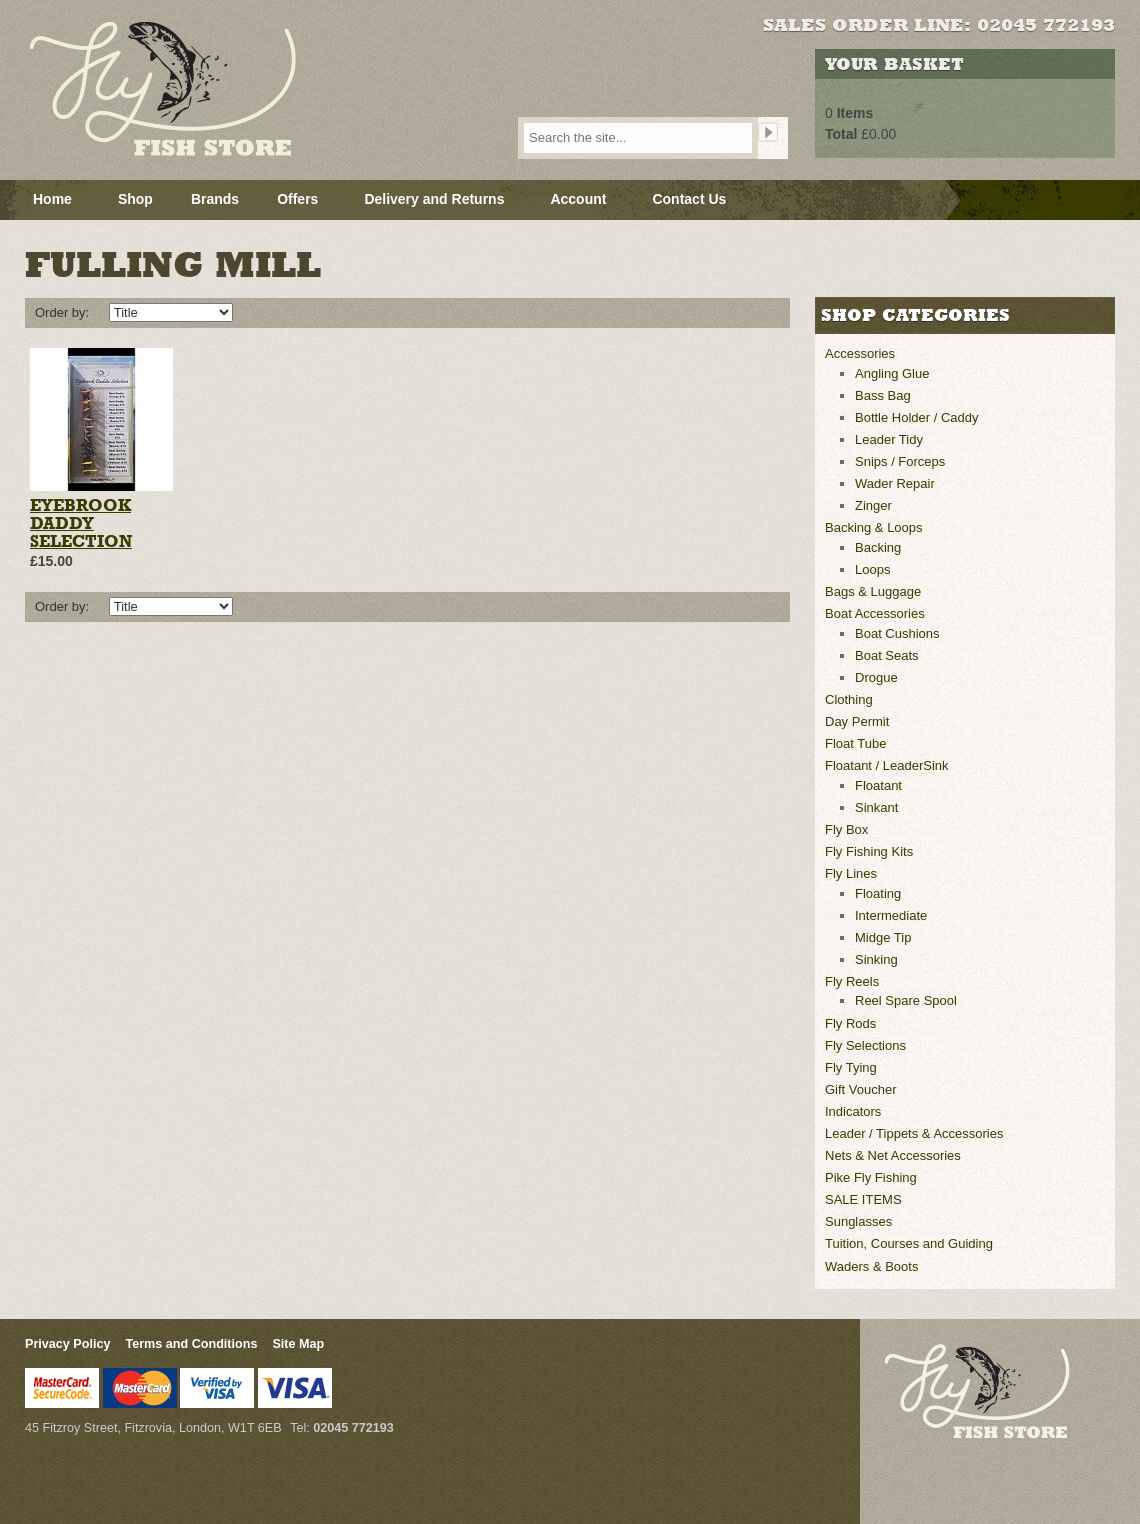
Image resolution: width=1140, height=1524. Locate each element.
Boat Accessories (875, 613)
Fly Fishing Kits (869, 851)
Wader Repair (895, 483)
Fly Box (846, 829)
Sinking (876, 959)
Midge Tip (883, 937)
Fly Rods (850, 1023)
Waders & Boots (871, 1266)
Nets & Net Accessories (893, 1155)
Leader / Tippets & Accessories (914, 1133)
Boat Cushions (897, 633)
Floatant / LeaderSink (887, 765)
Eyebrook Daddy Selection (81, 523)
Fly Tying (851, 1067)
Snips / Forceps (900, 461)
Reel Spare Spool (906, 1000)
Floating (878, 893)
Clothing (849, 699)
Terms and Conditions (191, 1344)
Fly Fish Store (196, 89)
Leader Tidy (889, 439)
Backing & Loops (874, 527)
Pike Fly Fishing (871, 1177)
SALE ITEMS (863, 1199)
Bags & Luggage (873, 591)
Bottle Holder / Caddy (917, 417)
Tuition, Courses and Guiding (909, 1243)
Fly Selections (865, 1045)
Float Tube (855, 743)
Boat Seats (887, 655)
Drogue (876, 677)
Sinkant (876, 807)
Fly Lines (851, 873)
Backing (878, 547)
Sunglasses (858, 1221)
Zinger (873, 505)
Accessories (860, 353)
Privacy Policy (67, 1344)
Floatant (878, 785)
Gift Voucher (861, 1089)
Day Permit (857, 721)
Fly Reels (852, 981)
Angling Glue (892, 373)
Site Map (298, 1344)
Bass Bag (883, 395)
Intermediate (891, 915)
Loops (872, 569)
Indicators (853, 1111)
